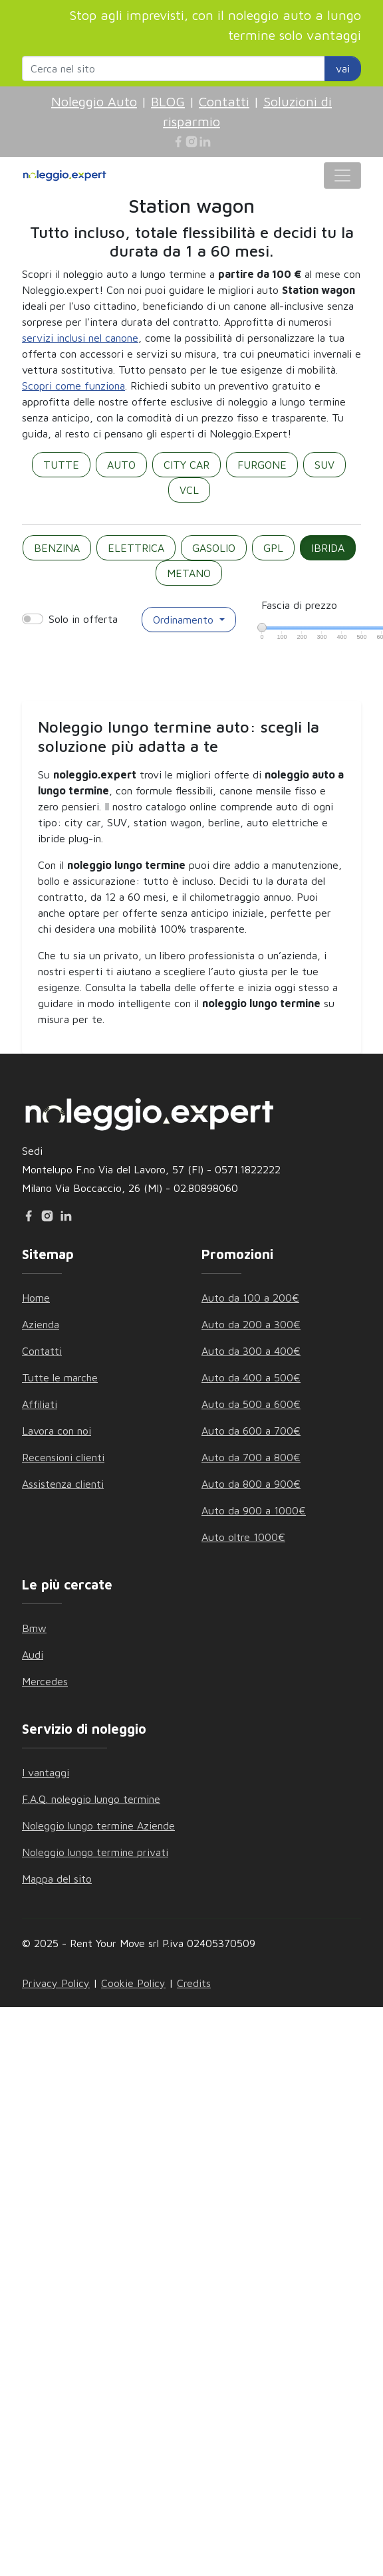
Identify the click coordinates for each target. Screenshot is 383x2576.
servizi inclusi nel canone (80, 338)
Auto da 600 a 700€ (251, 1431)
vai (343, 68)
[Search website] (173, 68)
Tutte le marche (60, 1377)
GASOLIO (213, 548)
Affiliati (39, 1404)
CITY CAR (186, 465)
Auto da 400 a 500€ (251, 1377)
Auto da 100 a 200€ (250, 1298)
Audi (32, 1655)
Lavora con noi (56, 1431)
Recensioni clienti (63, 1457)
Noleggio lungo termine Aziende (98, 1825)
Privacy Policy (56, 1983)
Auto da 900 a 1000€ (253, 1510)
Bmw (34, 1628)
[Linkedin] (204, 141)
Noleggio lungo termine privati (95, 1852)
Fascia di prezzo (299, 605)
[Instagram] (191, 141)
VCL (189, 490)
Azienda (40, 1324)
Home (36, 1298)
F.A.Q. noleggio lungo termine (91, 1799)
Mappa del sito (57, 1879)
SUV (324, 465)
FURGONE (262, 465)
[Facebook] (178, 141)
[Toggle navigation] (342, 175)
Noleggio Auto (94, 101)
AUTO (121, 465)
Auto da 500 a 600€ (251, 1404)
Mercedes (45, 1681)
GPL (273, 548)
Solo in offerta (83, 619)
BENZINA (57, 548)
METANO (189, 573)
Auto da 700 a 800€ (251, 1457)
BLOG (168, 101)
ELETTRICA (136, 548)
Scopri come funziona (73, 386)
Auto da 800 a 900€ (251, 1484)
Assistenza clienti (63, 1484)
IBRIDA (327, 548)
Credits (194, 1983)
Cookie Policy (133, 1983)
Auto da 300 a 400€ (251, 1351)
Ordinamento (185, 620)
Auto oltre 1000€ (243, 1537)
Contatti (224, 101)
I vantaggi (45, 1772)
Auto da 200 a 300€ (251, 1324)
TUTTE (61, 465)
